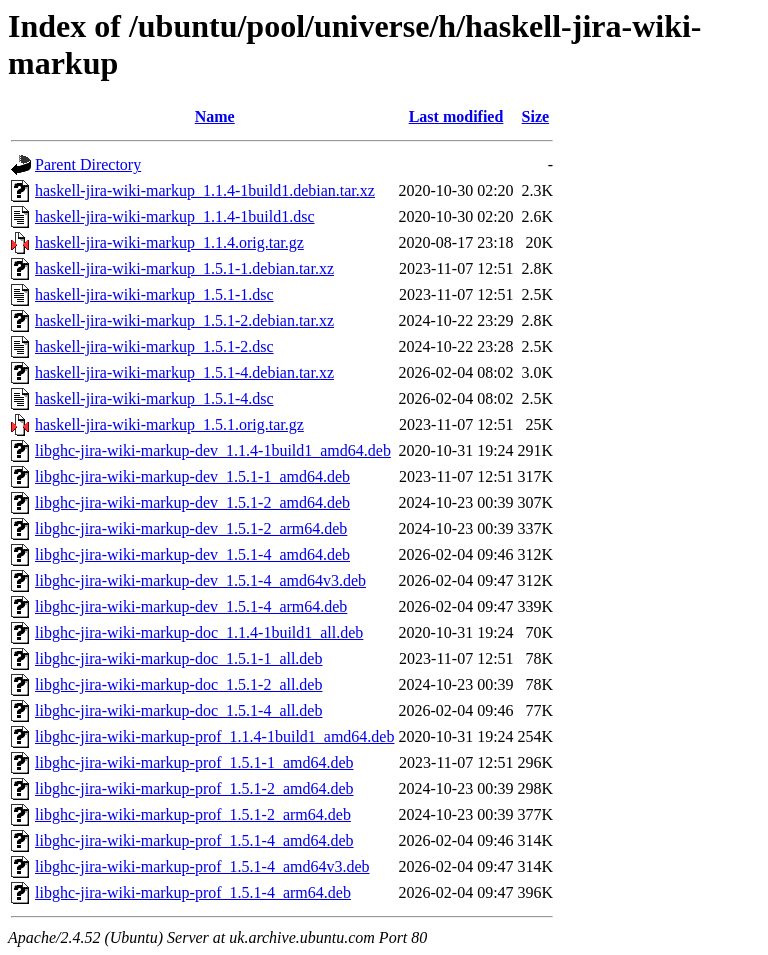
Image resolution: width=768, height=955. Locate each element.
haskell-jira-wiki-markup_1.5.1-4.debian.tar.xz (184, 372)
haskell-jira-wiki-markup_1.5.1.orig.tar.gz (169, 424)
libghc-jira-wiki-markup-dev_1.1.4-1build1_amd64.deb (213, 450)
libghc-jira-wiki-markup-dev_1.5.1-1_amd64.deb (192, 476)
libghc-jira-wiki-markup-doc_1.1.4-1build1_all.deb (199, 632)
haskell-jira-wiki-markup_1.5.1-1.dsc (154, 294)
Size (536, 116)
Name (215, 116)
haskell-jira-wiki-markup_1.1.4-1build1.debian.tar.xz (205, 190)
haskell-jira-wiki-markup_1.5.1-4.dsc (154, 398)
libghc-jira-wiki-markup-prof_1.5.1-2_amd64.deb (194, 788)
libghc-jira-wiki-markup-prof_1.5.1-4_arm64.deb (193, 892)
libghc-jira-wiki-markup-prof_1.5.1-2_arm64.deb (193, 814)
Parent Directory (88, 164)
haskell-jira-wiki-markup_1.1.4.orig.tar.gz (169, 242)
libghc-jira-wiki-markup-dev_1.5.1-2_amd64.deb (192, 502)
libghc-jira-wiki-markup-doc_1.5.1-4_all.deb (178, 710)
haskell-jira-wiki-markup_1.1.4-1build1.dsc (175, 216)
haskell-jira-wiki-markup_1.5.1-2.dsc (154, 346)
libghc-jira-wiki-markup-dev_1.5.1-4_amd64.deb (192, 554)
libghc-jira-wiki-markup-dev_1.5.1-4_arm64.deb (191, 606)
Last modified (456, 116)
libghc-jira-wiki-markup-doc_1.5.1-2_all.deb (178, 684)
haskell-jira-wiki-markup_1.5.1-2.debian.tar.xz (184, 320)
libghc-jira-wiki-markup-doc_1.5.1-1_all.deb (178, 658)
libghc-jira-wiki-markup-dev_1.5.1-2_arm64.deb (191, 528)
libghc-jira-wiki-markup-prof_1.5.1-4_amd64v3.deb (202, 866)
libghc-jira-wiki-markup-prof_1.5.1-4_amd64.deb (194, 840)
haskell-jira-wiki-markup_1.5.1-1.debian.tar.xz (184, 268)
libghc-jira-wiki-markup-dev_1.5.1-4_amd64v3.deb (200, 580)
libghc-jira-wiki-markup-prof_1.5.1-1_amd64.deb (194, 762)
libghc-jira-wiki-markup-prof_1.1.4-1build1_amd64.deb (214, 736)
